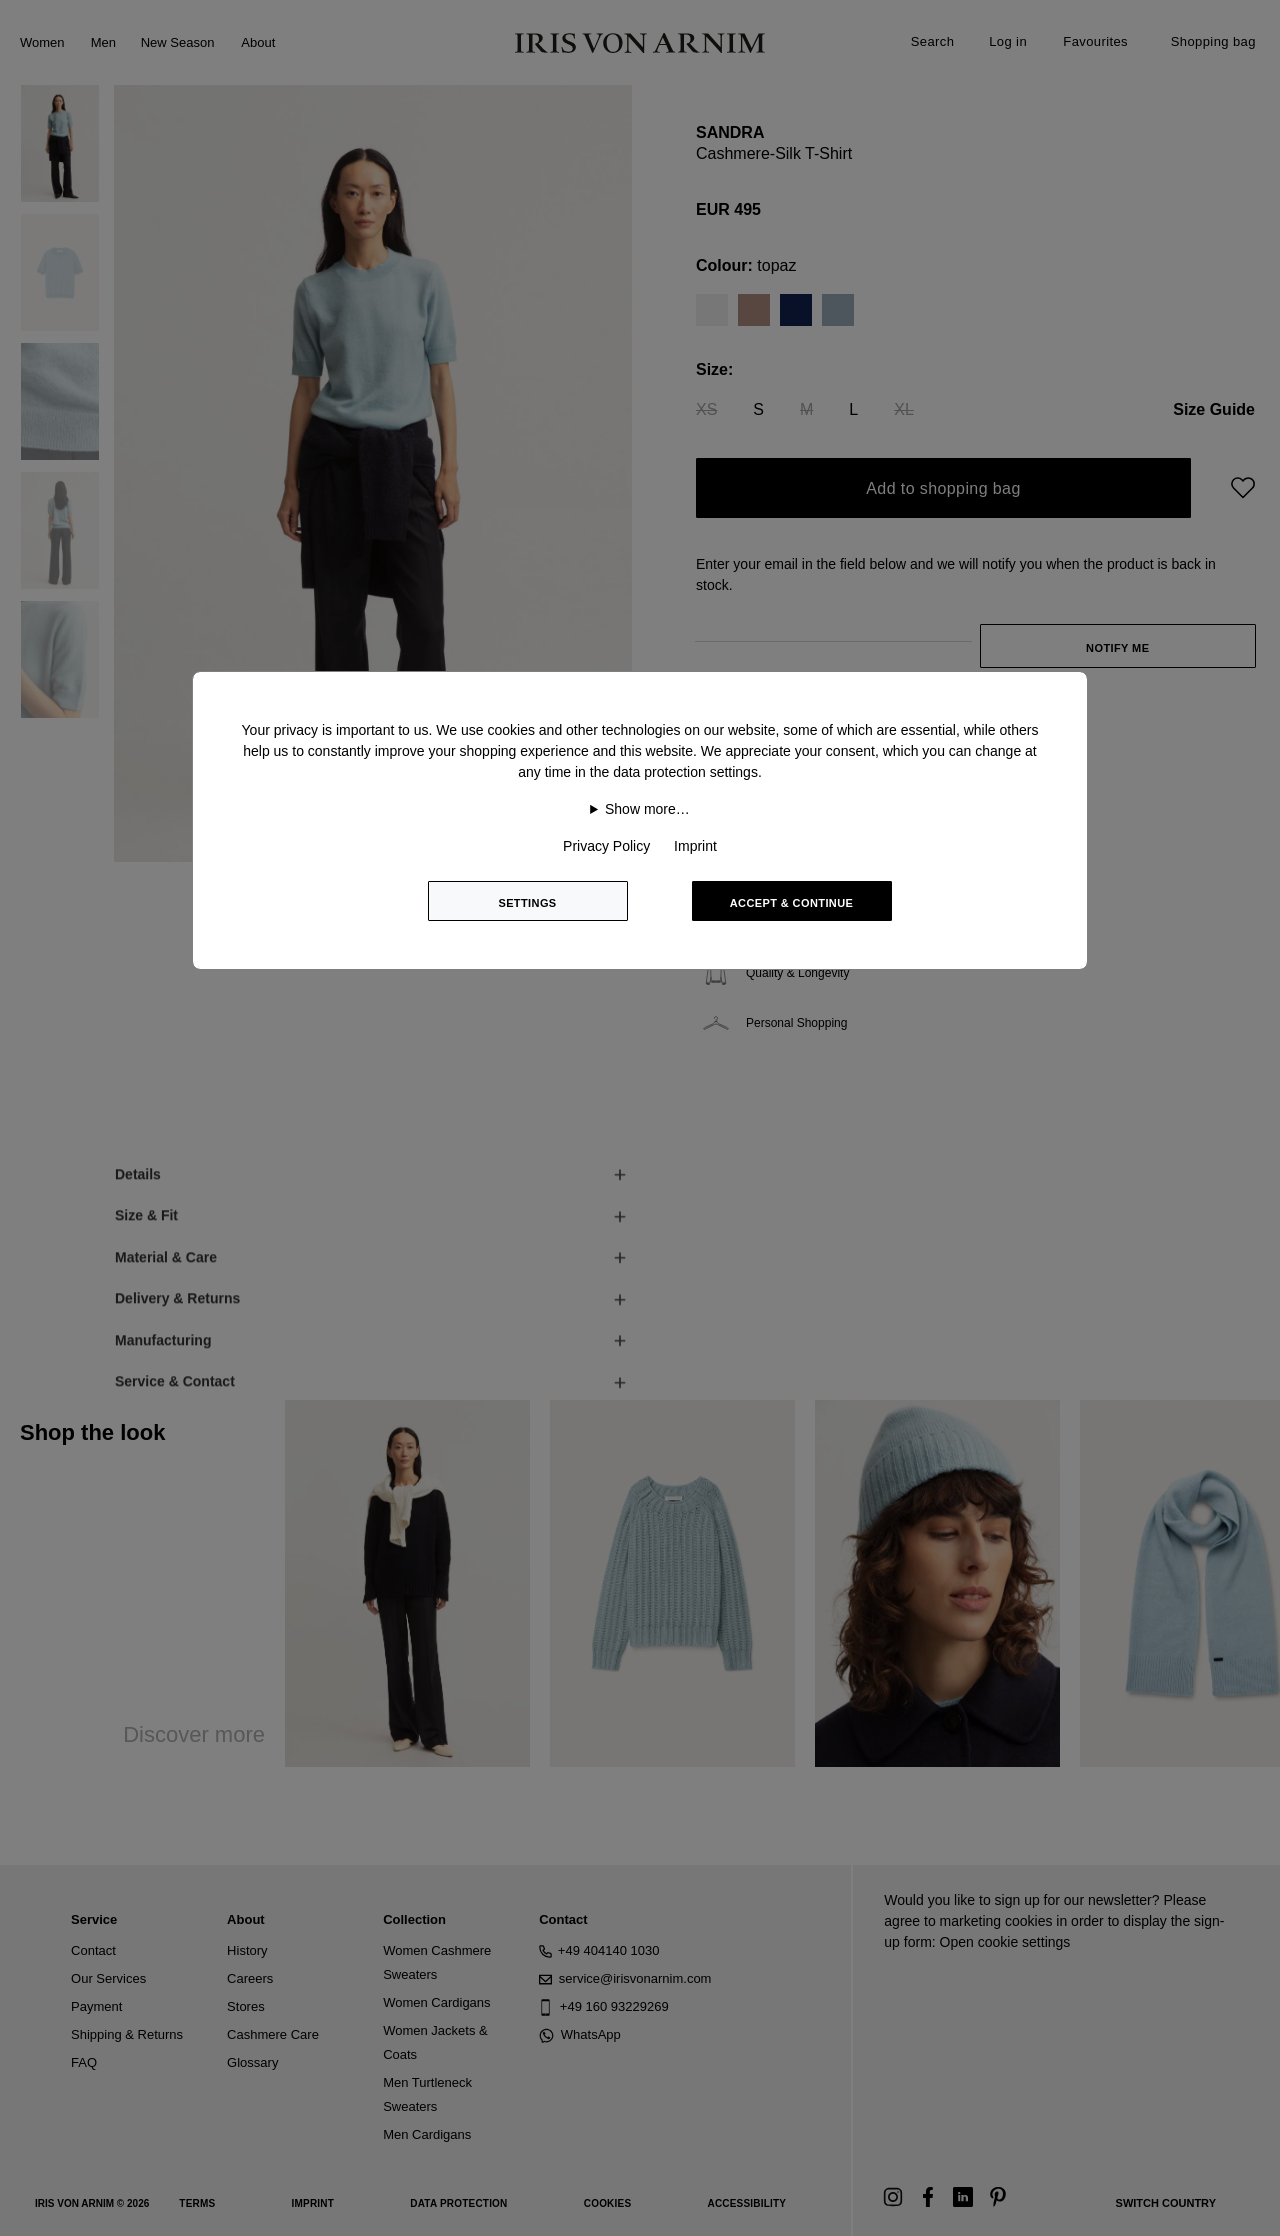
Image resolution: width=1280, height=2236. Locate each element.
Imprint (695, 846)
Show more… (647, 809)
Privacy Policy (606, 846)
